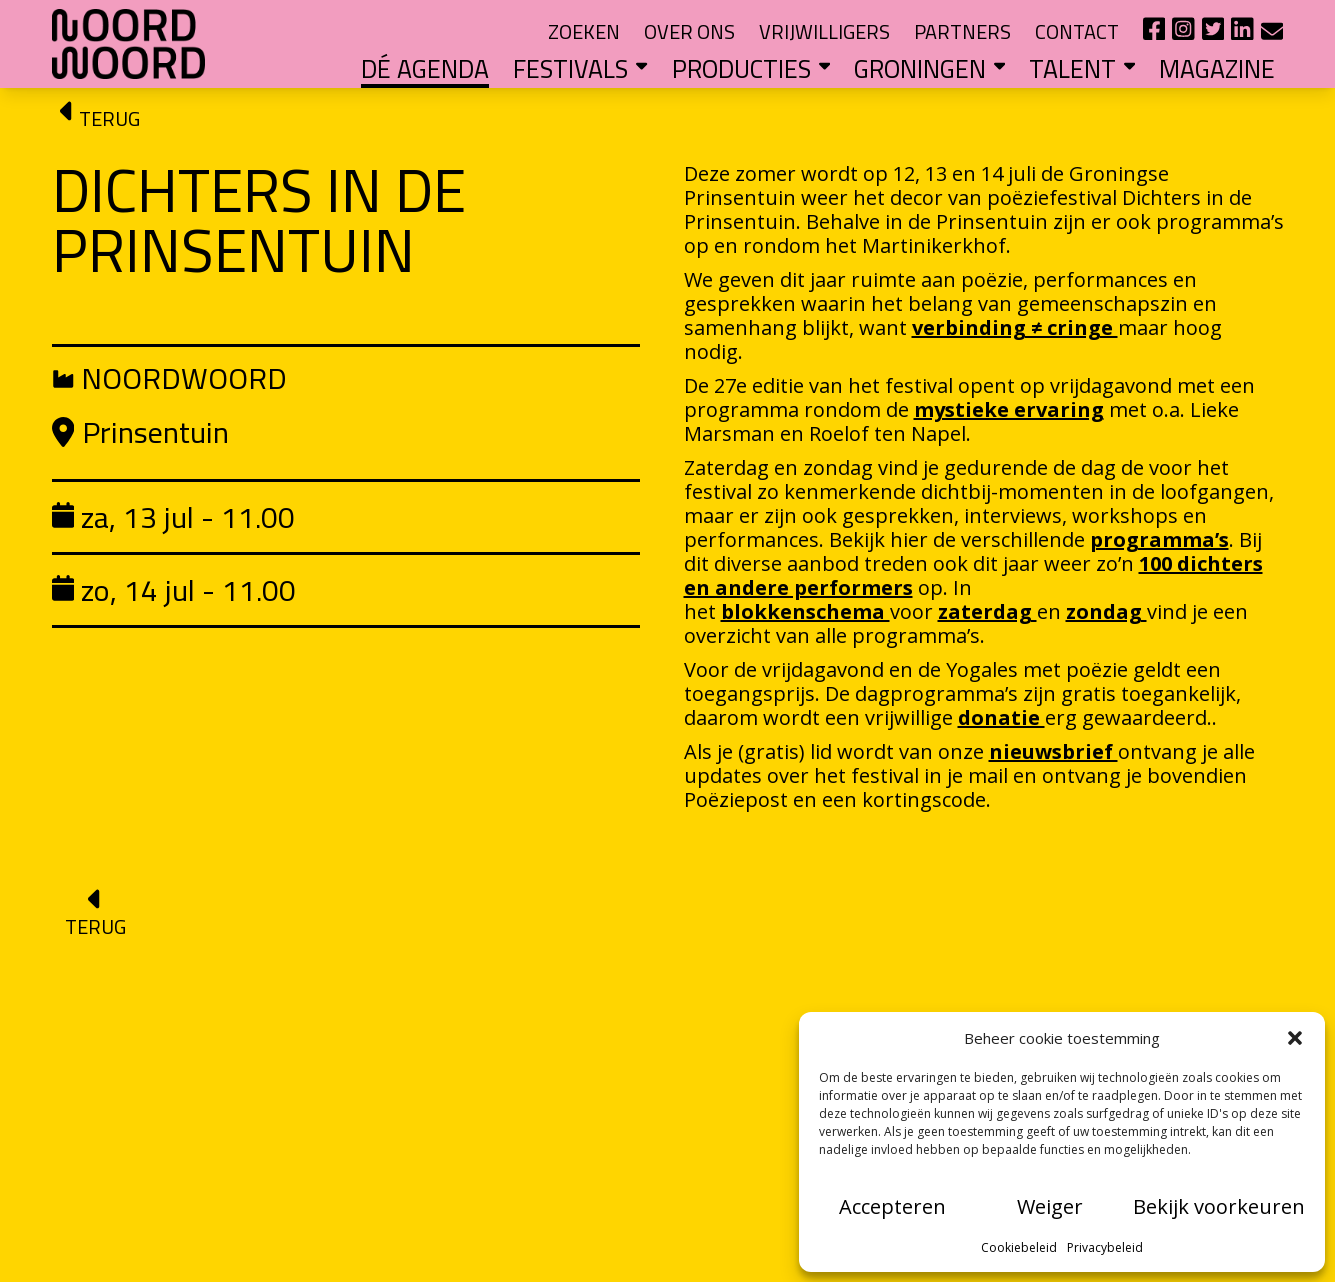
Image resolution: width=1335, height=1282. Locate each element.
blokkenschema (805, 611)
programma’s (1159, 539)
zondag (1106, 611)
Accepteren (892, 1206)
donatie (1001, 717)
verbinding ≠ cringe (1015, 327)
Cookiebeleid (1019, 1247)
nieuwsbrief (1053, 751)
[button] (1295, 1038)
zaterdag (987, 611)
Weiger (1050, 1206)
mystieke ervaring (1009, 409)
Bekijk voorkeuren (1219, 1206)
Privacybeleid (1105, 1247)
